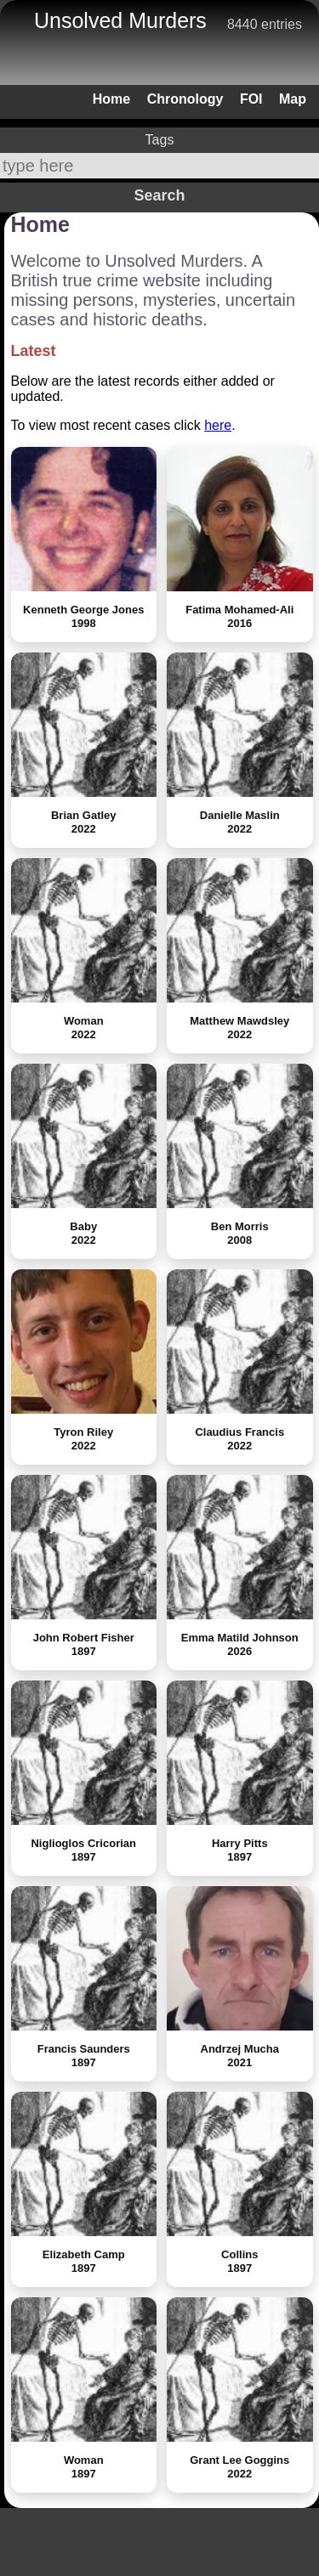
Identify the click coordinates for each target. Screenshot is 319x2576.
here (217, 425)
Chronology (185, 99)
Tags (159, 140)
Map (292, 99)
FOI (251, 99)
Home (111, 99)
